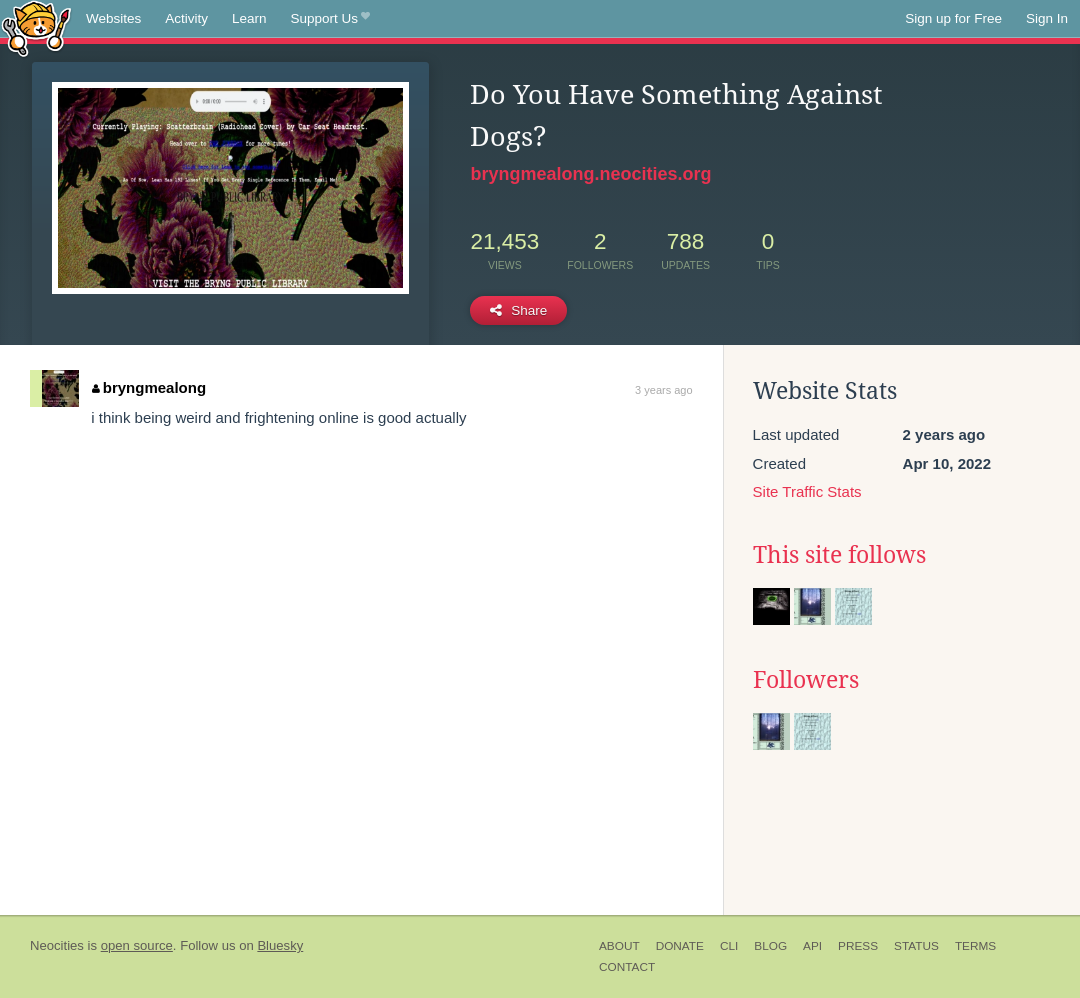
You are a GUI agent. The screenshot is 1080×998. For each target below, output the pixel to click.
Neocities (57, 945)
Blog (770, 946)
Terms (975, 946)
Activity (186, 18)
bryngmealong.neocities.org (590, 174)
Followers (806, 680)
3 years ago (663, 390)
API (812, 946)
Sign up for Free (953, 18)
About (619, 946)
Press (858, 946)
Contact (627, 967)
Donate (680, 946)
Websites (113, 18)
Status (916, 946)
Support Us (330, 19)
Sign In (1047, 18)
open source (137, 945)
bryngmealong (149, 387)
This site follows (839, 555)
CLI (729, 946)
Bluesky (280, 945)
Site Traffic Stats (807, 491)
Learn (249, 18)
